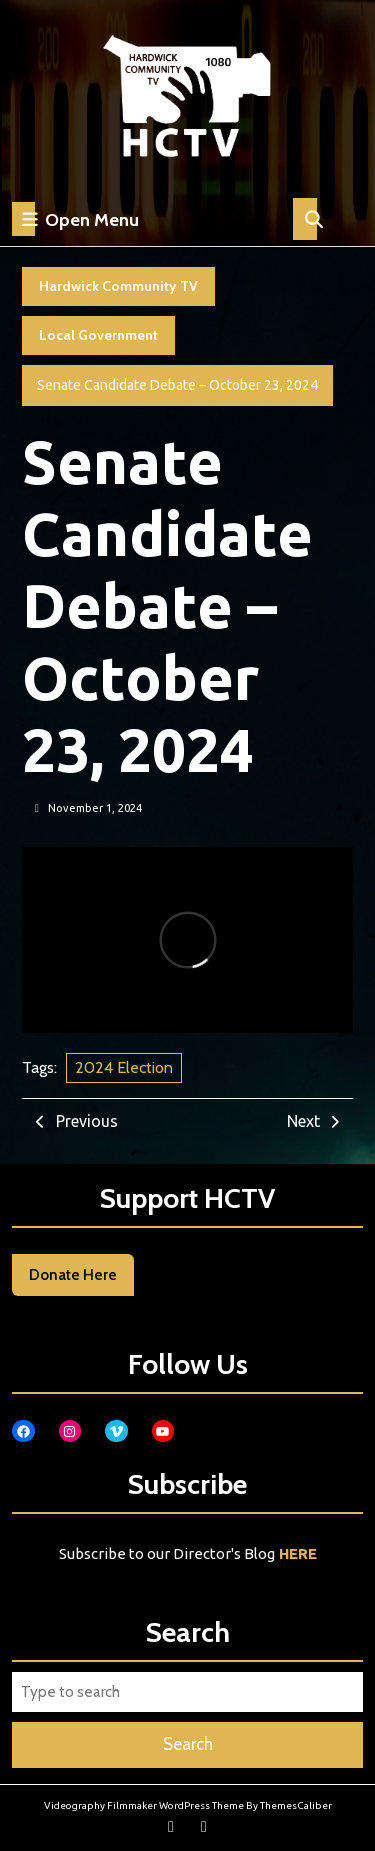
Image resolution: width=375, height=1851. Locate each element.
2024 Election (124, 1067)
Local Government (98, 335)
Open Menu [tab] (75, 219)
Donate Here (73, 1275)
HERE (298, 1553)
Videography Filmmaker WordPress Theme (144, 1805)
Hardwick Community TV (118, 286)
